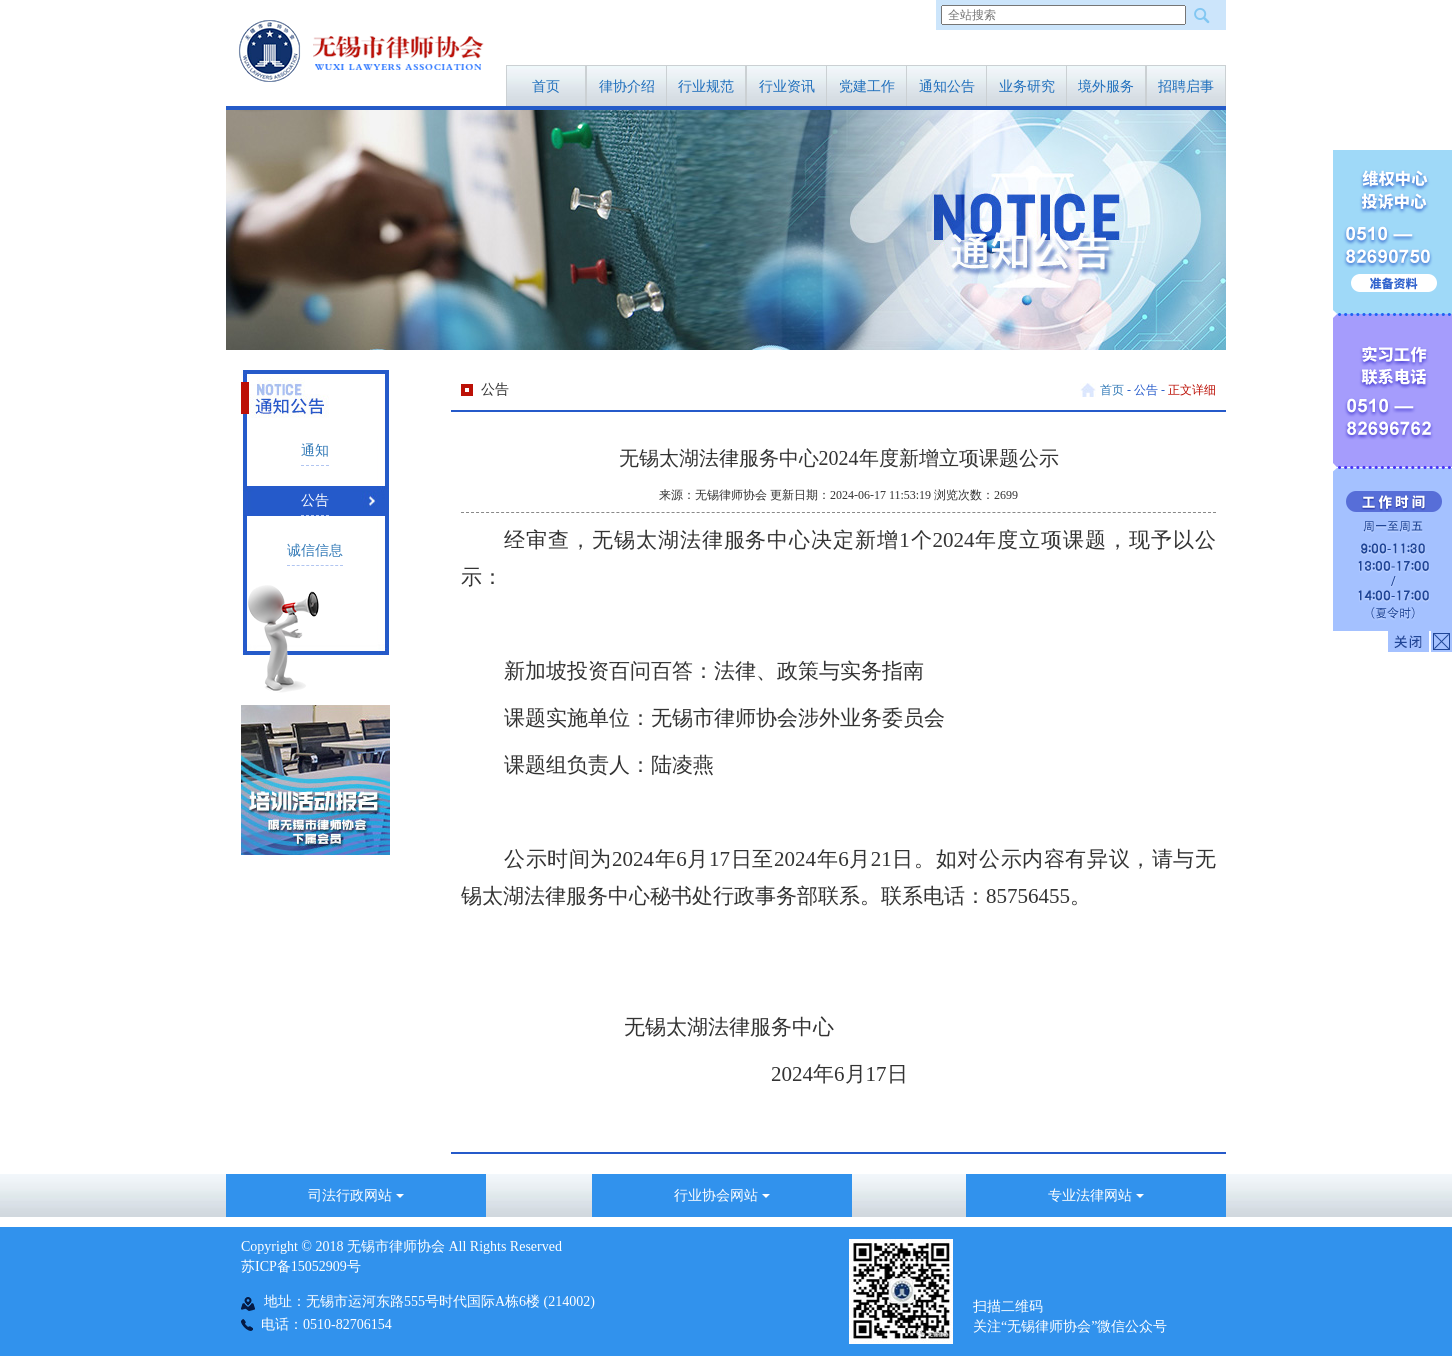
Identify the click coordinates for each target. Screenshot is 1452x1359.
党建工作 (867, 86)
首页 (546, 86)
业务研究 (1027, 86)
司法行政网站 (356, 1195)
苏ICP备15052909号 (301, 1266)
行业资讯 (787, 86)
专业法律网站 (1096, 1195)
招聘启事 (1186, 86)
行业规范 (706, 86)
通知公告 (947, 86)
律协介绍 (627, 86)
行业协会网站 (722, 1195)
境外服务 (1106, 86)
